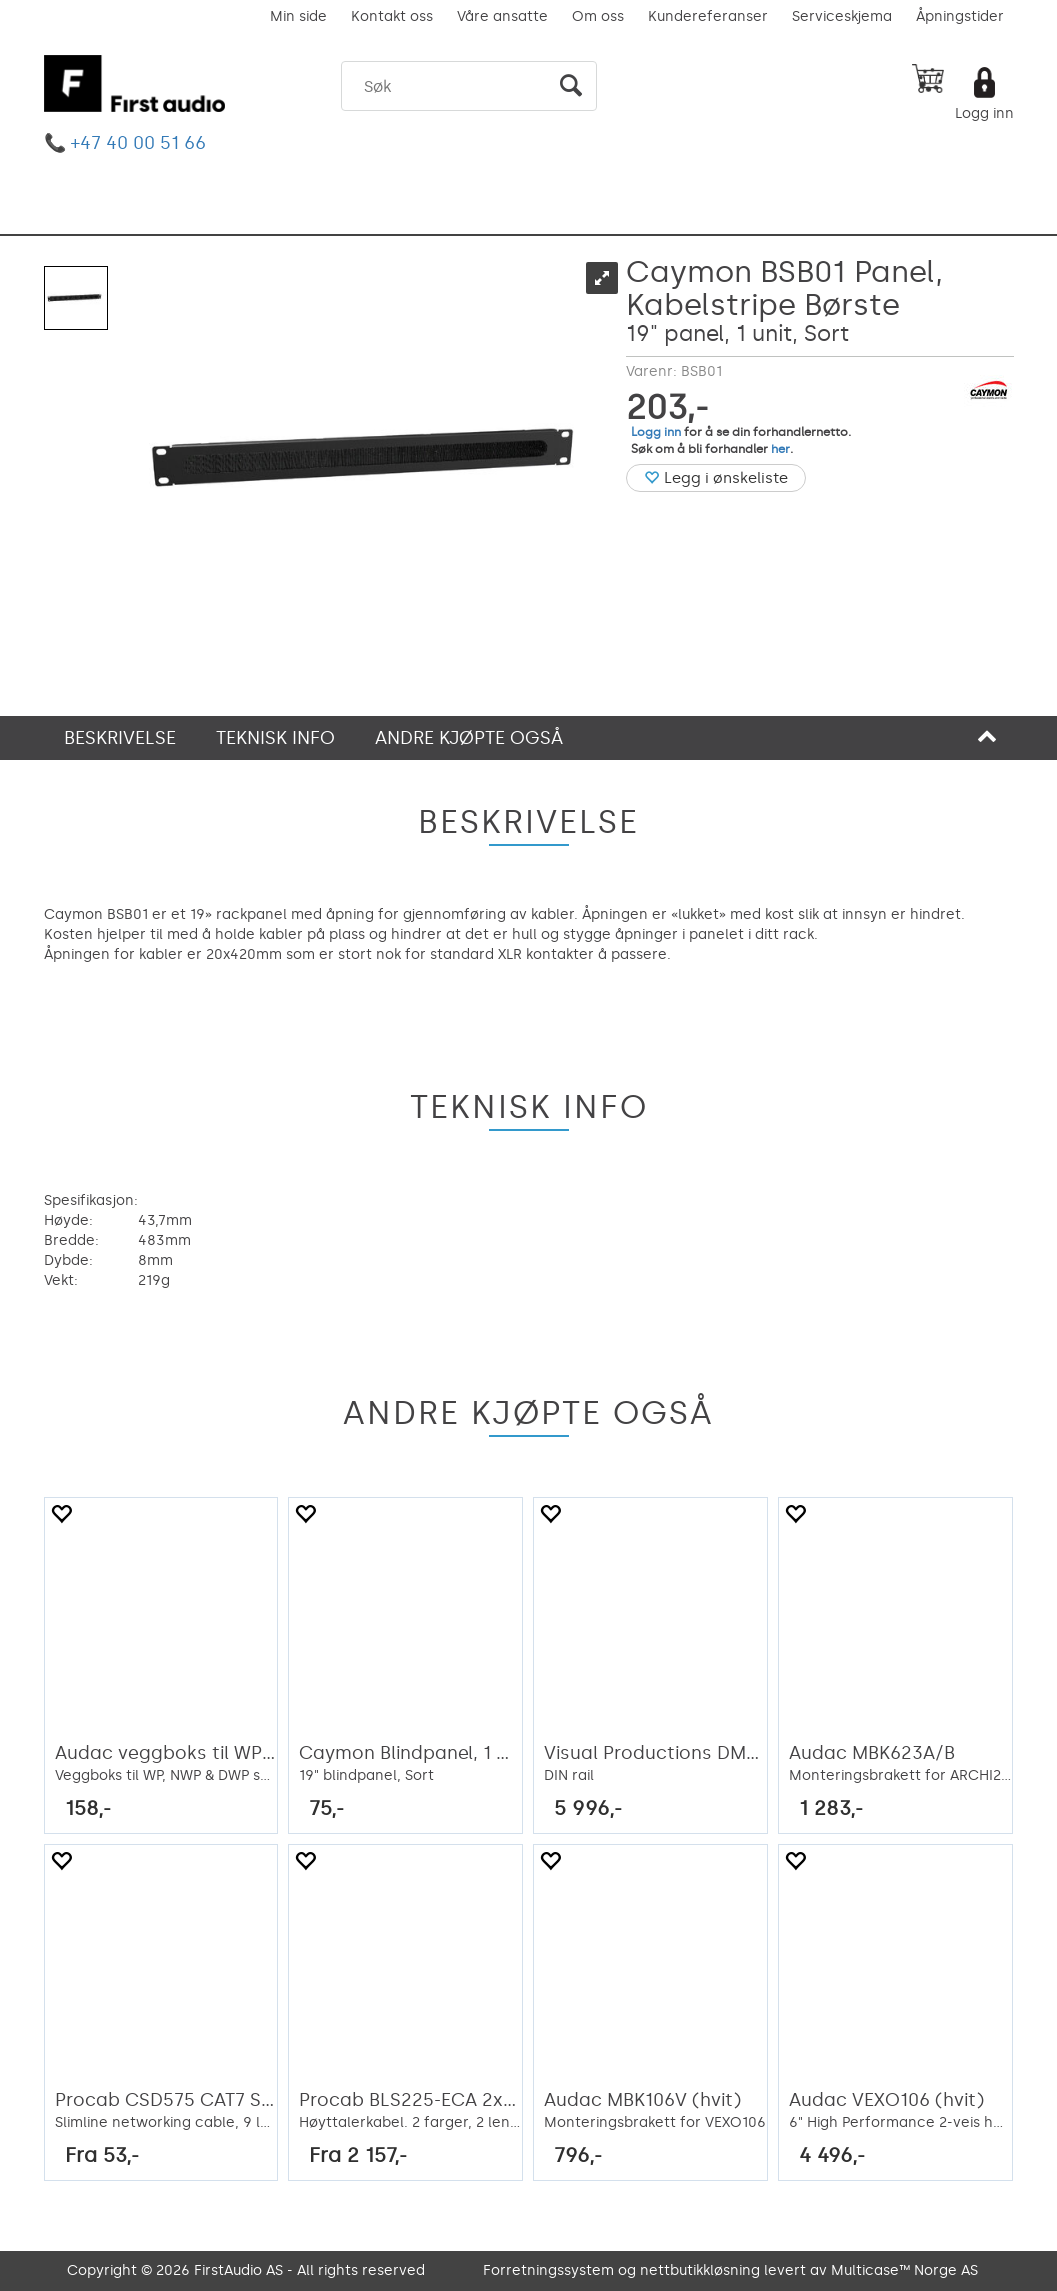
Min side (298, 16)
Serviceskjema (842, 16)
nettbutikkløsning (700, 2270)
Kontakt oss (392, 16)
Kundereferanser (708, 16)
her (780, 449)
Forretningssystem (548, 2270)
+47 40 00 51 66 (138, 143)
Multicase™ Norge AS (904, 2270)
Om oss (598, 16)
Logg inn (984, 113)
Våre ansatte (502, 16)
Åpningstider (960, 16)
